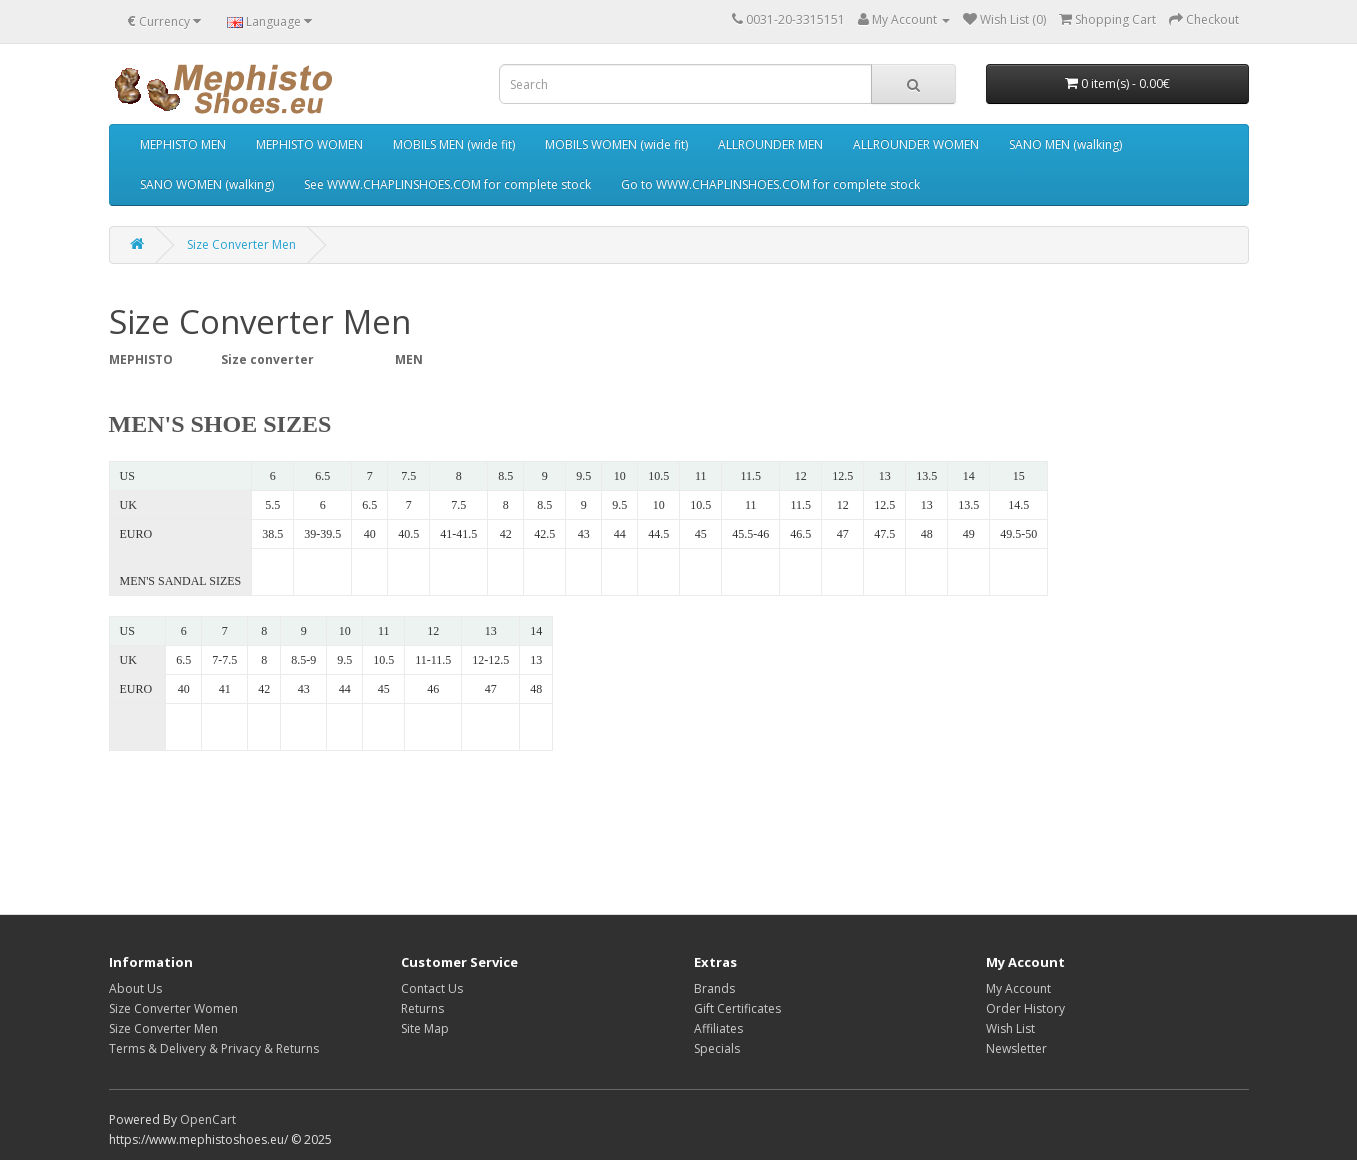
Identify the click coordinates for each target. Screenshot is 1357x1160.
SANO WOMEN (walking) (207, 184)
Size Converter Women (173, 1008)
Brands (714, 988)
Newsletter (1016, 1048)
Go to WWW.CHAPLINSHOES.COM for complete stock (770, 184)
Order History (1025, 1008)
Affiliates (718, 1028)
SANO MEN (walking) (1065, 144)
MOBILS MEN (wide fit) (454, 144)
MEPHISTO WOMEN (309, 144)
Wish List (1010, 1028)
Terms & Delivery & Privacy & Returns (214, 1048)
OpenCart (208, 1119)
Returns (422, 1008)
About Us (135, 988)
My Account (1018, 988)
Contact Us (432, 988)
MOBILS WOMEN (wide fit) (616, 144)
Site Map (425, 1028)
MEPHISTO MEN (183, 144)
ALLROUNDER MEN (770, 144)
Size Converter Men (241, 244)
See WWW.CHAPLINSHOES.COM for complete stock (447, 184)
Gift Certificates (737, 1008)
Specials (717, 1048)
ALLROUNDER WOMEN (916, 144)
